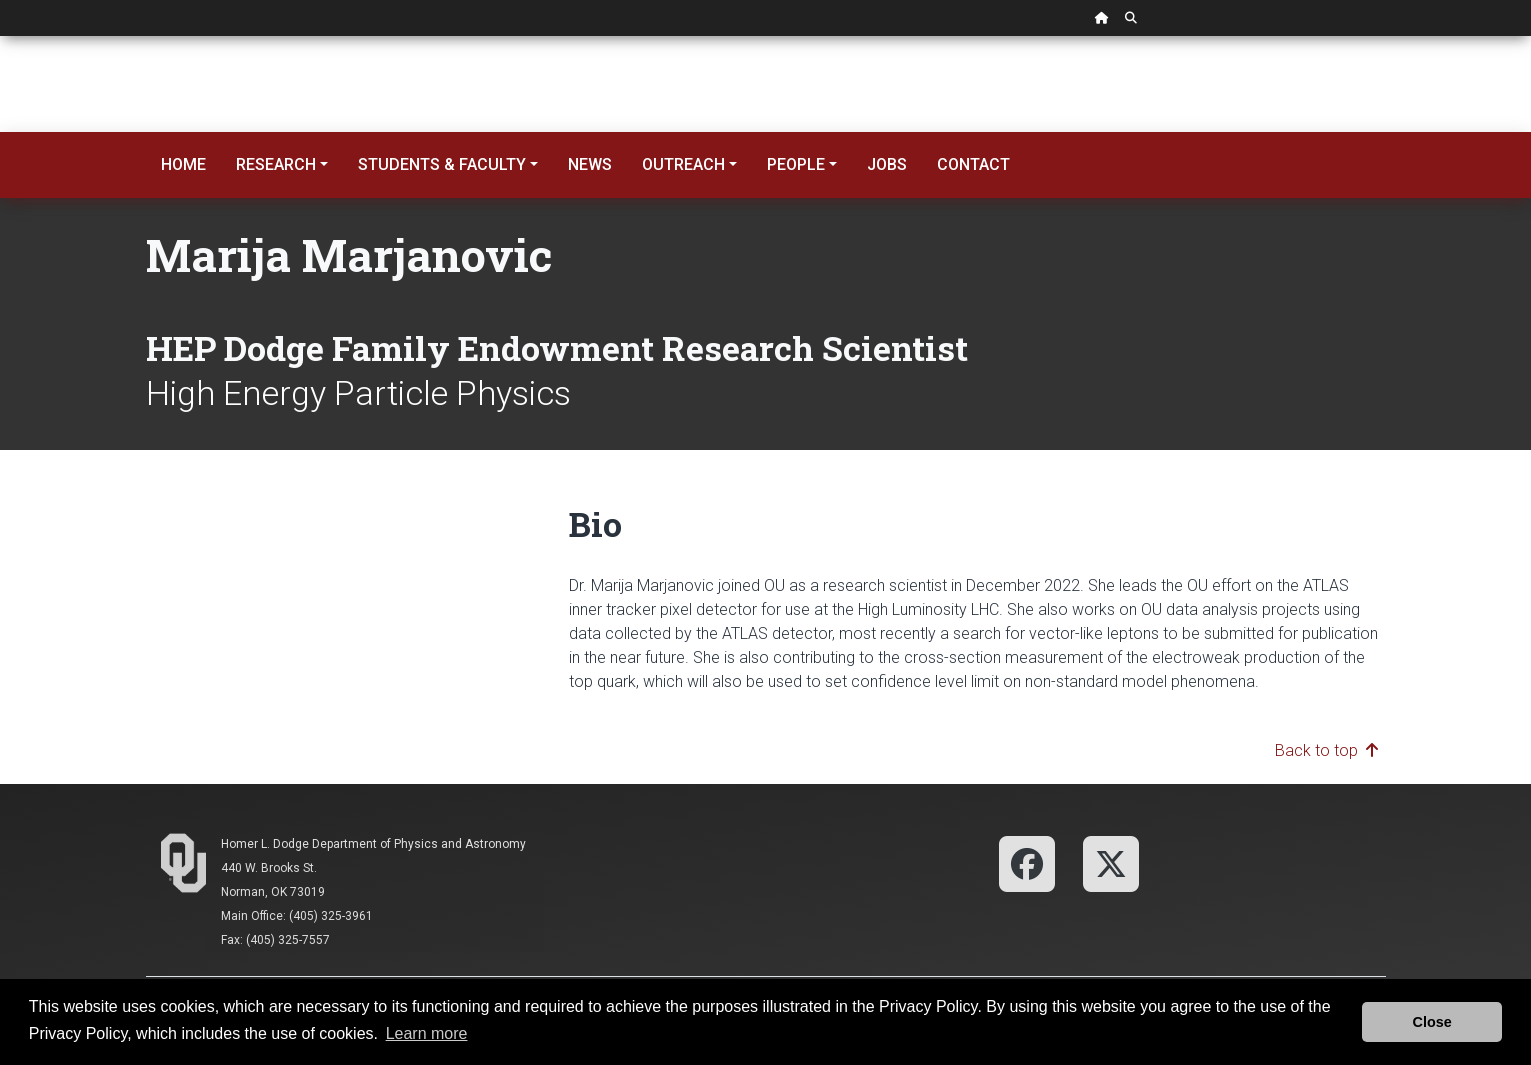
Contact (973, 164)
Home (183, 164)
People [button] (796, 164)
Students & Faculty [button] (442, 164)
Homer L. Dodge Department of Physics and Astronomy (373, 844)
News (590, 164)
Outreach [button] (683, 164)
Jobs (887, 164)
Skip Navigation (0, 36)
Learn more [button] (427, 1033)
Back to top (1326, 750)
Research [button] (276, 164)
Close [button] (1432, 1022)
